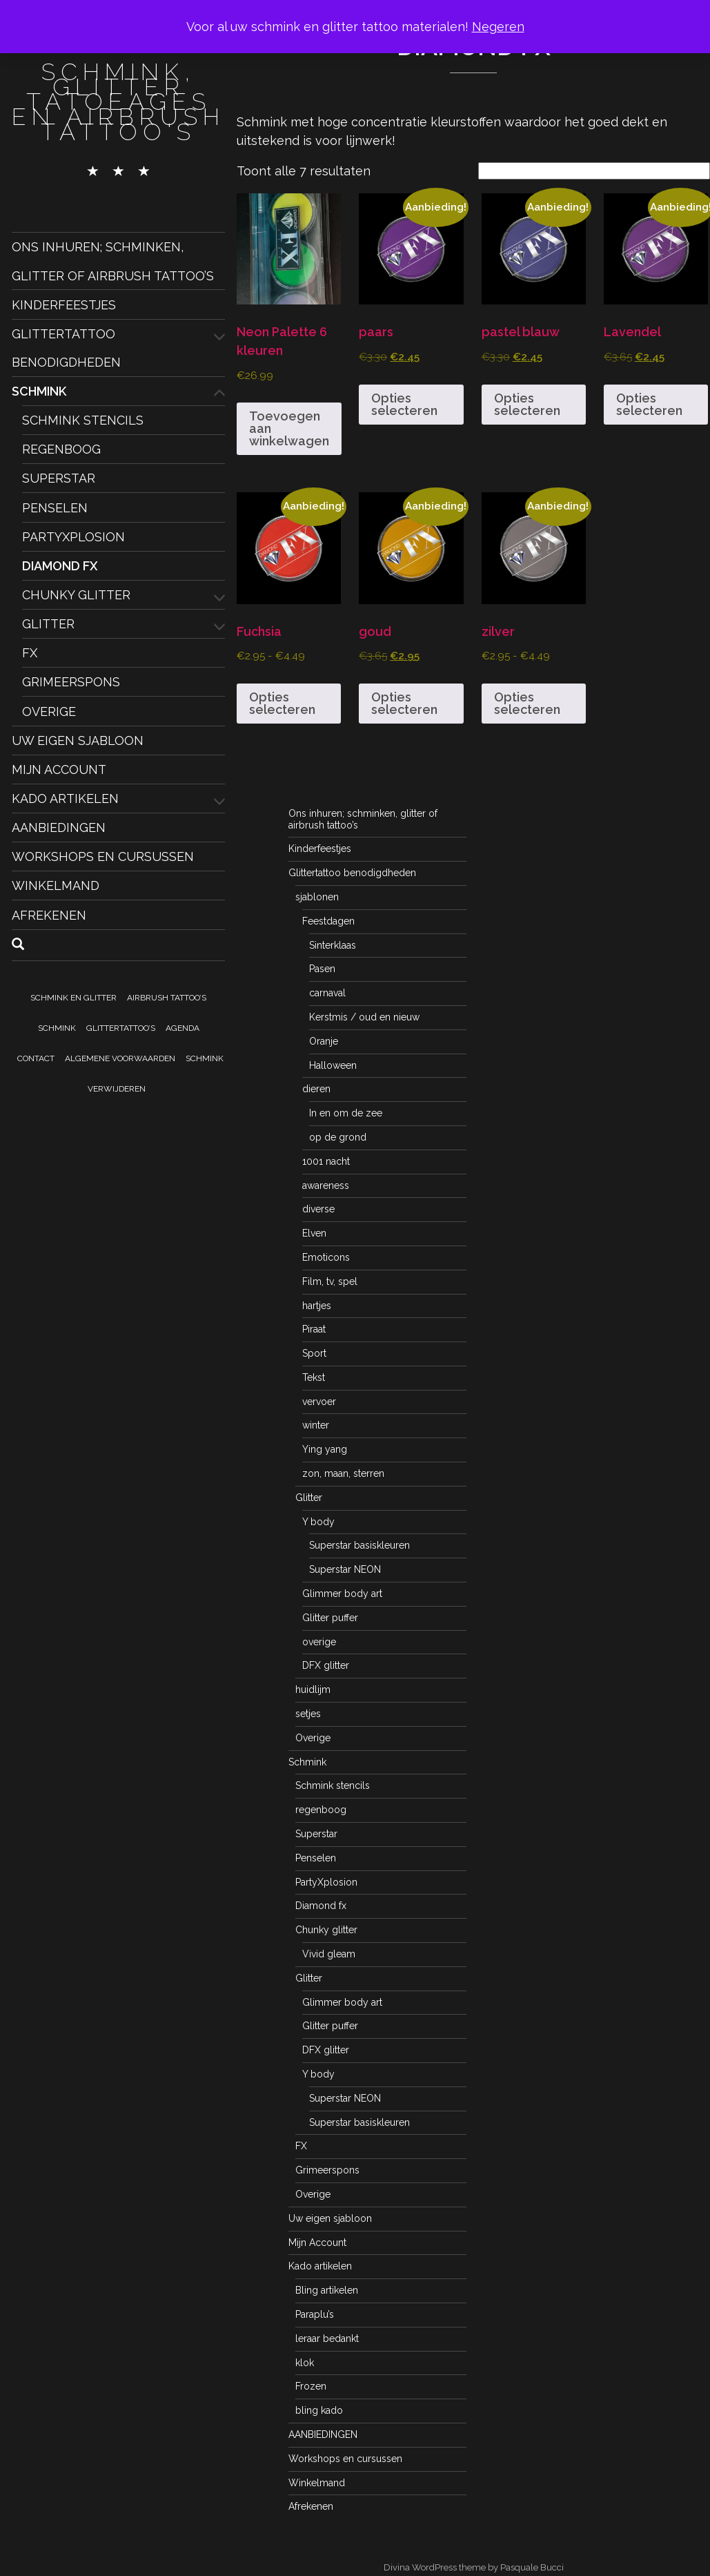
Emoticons (326, 1257)
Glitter (48, 624)
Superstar (58, 478)
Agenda (182, 1028)
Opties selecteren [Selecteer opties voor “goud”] (404, 703)
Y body (318, 1521)
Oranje (323, 1041)
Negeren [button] (498, 26)
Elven (314, 1233)
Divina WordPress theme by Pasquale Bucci (474, 2567)
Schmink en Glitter (73, 998)
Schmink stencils (83, 420)
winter (315, 1425)
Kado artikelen (65, 798)
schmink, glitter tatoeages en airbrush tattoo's (118, 101)
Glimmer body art (342, 1593)
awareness (325, 1185)
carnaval (327, 992)
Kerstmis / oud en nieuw (364, 1017)
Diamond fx (60, 566)
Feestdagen (328, 921)
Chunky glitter (76, 595)
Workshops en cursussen (103, 856)
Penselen (55, 507)
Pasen (322, 968)
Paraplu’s (314, 2314)
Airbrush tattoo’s (166, 998)
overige (319, 1641)
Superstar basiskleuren (359, 1545)
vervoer (319, 1401)
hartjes (316, 1305)
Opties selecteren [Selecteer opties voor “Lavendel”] (649, 404)
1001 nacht (326, 1161)
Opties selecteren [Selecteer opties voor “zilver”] (527, 703)
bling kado (319, 2410)
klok (304, 2362)
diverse (318, 1208)
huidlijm (313, 1689)
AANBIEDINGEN (59, 827)
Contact (36, 1058)
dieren (316, 1088)
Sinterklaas (332, 945)
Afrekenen (49, 914)
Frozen (310, 2386)
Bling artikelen (326, 2290)
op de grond (337, 1137)
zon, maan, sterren (343, 1473)
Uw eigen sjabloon (78, 740)
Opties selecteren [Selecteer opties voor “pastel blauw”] (527, 404)
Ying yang (324, 1449)
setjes (308, 1713)
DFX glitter (325, 1665)
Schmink (39, 391)
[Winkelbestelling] (594, 171)
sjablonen (317, 896)
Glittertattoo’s (120, 1028)
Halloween (333, 1065)
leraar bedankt (327, 2338)
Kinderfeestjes (64, 304)
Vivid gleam (328, 1953)
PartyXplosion (73, 537)
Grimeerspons (71, 682)
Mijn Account (59, 769)
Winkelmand (55, 885)
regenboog (61, 449)
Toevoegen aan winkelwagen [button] (289, 428)
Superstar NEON (345, 1569)
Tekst (313, 1377)
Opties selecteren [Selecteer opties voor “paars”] (404, 404)
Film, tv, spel (329, 1281)
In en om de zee (345, 1112)
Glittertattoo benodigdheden (352, 872)
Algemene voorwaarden (120, 1058)
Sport (314, 1353)
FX (29, 653)
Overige (49, 711)
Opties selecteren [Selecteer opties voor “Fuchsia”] (282, 703)
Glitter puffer (330, 1617)
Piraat (314, 1329)
